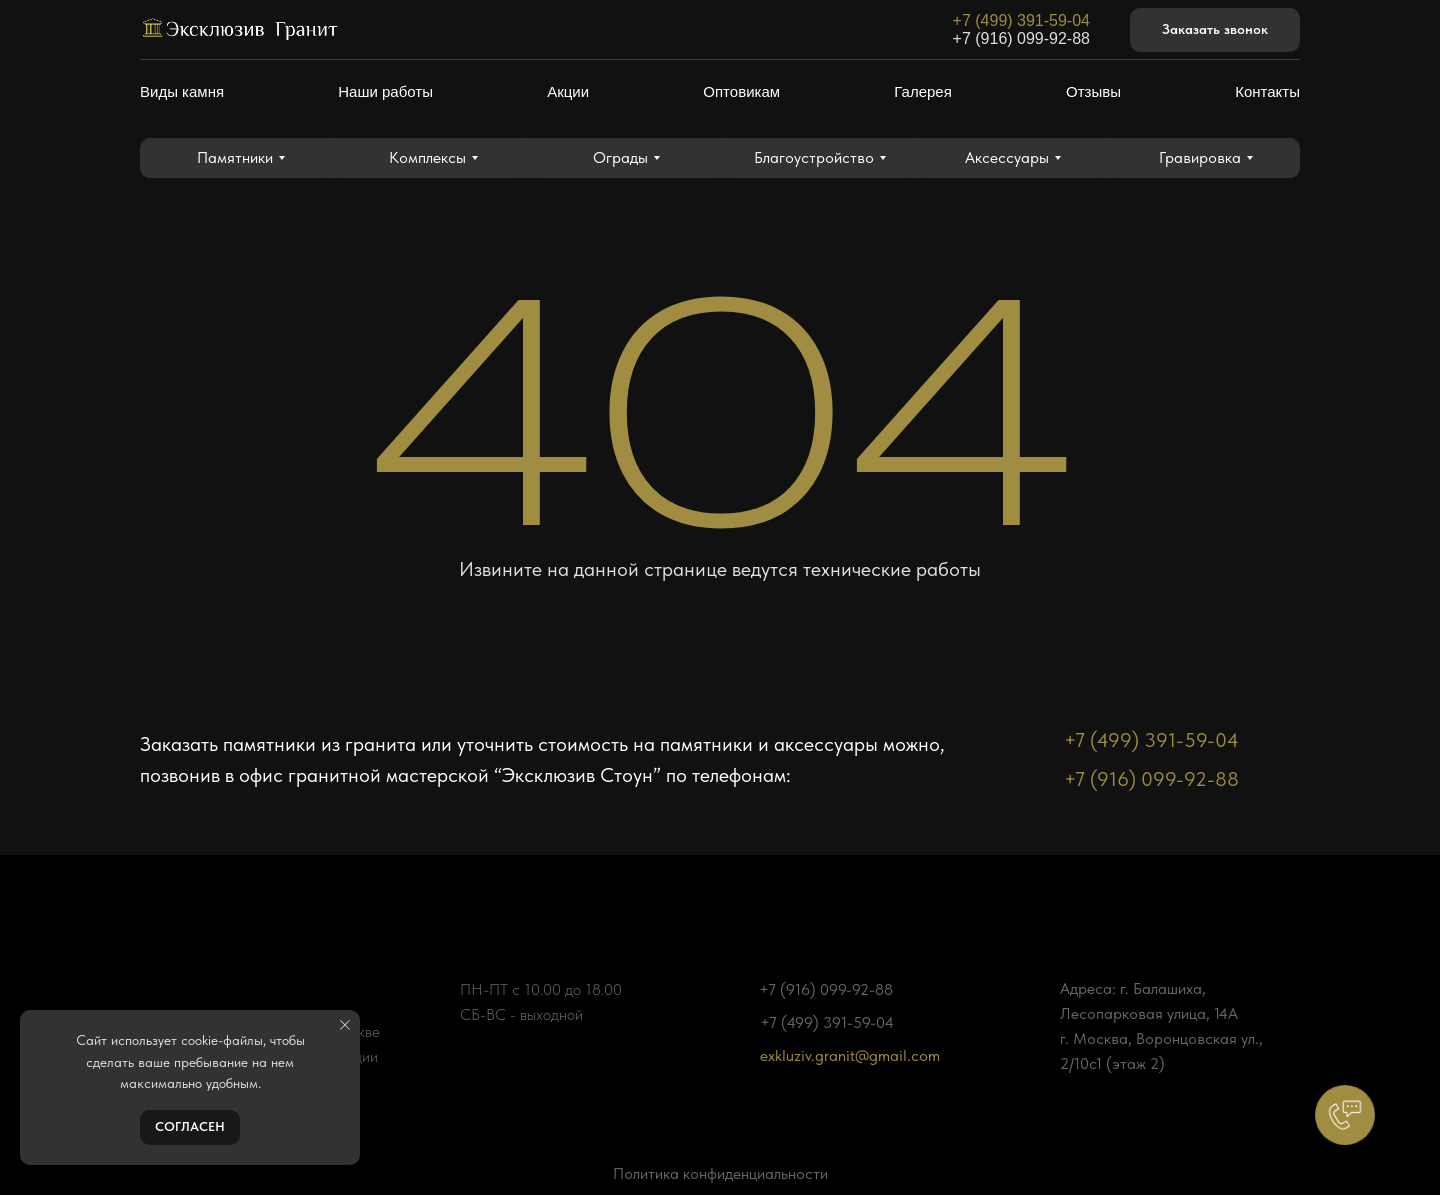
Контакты (1267, 91)
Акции (568, 91)
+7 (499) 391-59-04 (1021, 20)
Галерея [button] (923, 91)
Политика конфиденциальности (720, 1173)
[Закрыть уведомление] (345, 1025)
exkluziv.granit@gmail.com (850, 1055)
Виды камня (182, 91)
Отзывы (1093, 91)
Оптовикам (741, 91)
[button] (1215, 30)
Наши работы (385, 91)
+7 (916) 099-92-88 (1021, 38)
